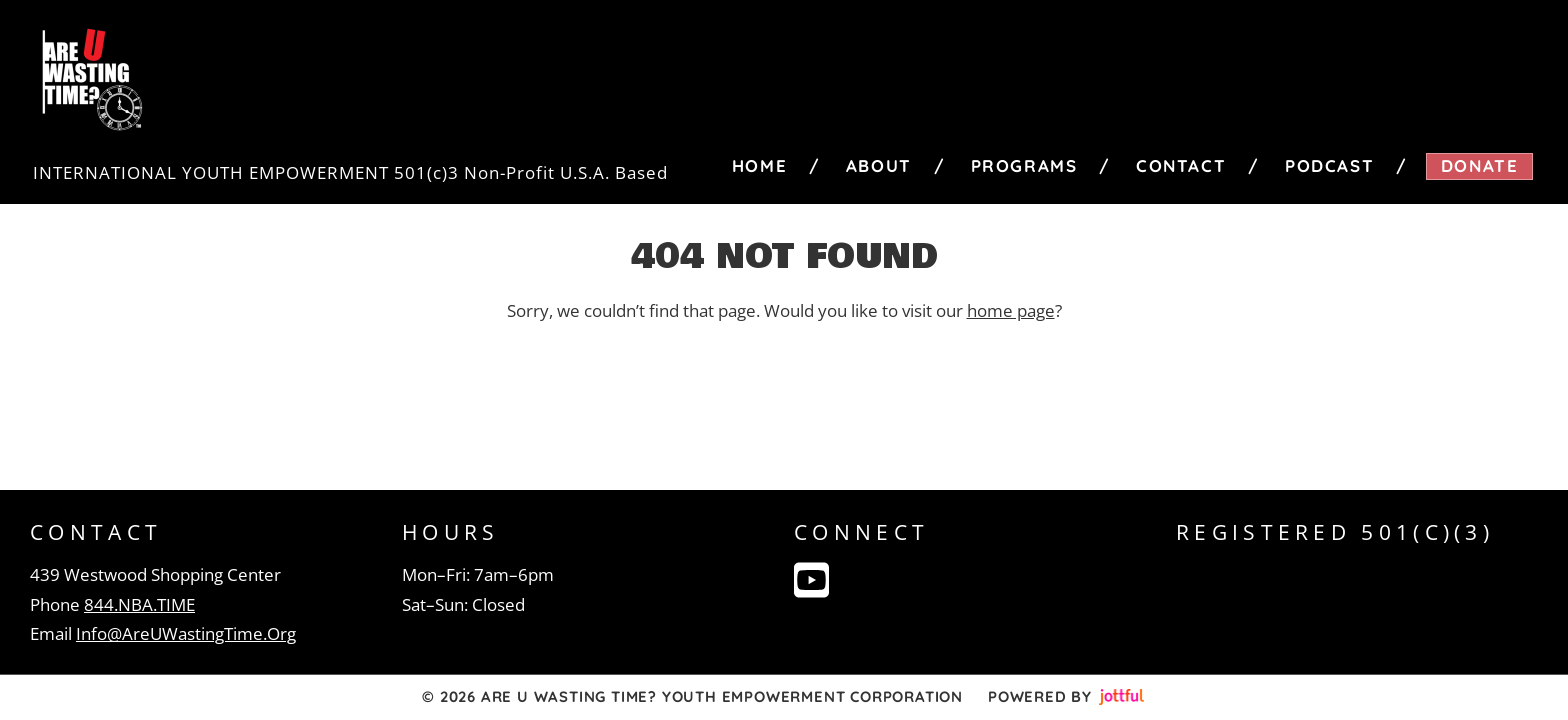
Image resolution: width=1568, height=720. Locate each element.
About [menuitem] (879, 165)
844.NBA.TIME (139, 604)
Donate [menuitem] (1480, 165)
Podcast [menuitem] (1329, 165)
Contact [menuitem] (1181, 165)
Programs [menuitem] (1024, 165)
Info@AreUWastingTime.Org (186, 633)
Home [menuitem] (759, 165)
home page (1011, 310)
